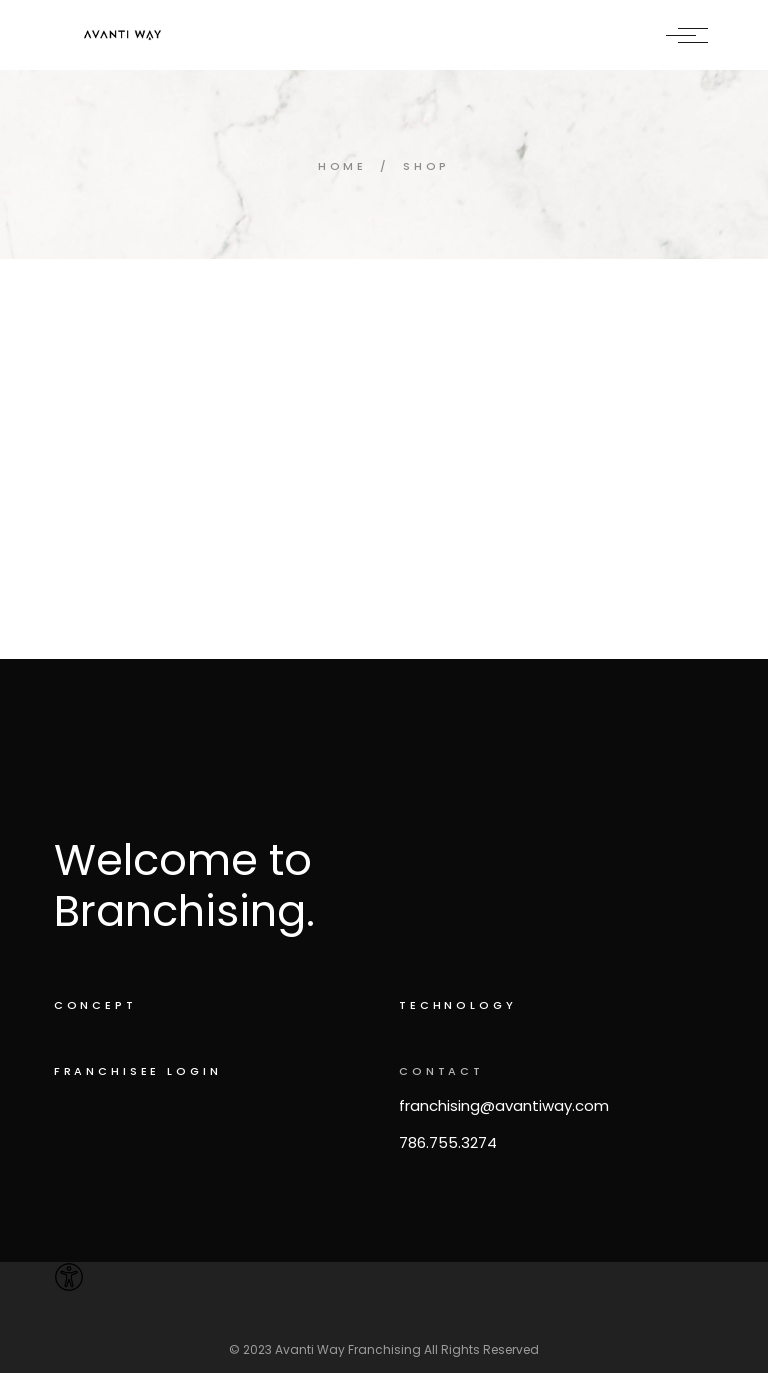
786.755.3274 (448, 1142)
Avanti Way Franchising (348, 1349)
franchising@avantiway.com (504, 1105)
